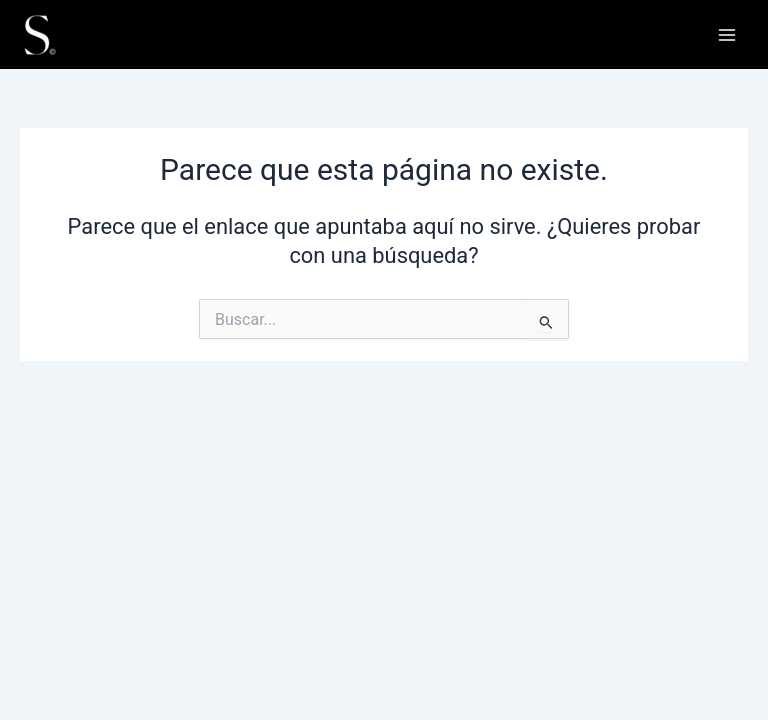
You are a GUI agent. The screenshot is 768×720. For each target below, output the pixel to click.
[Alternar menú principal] (727, 35)
